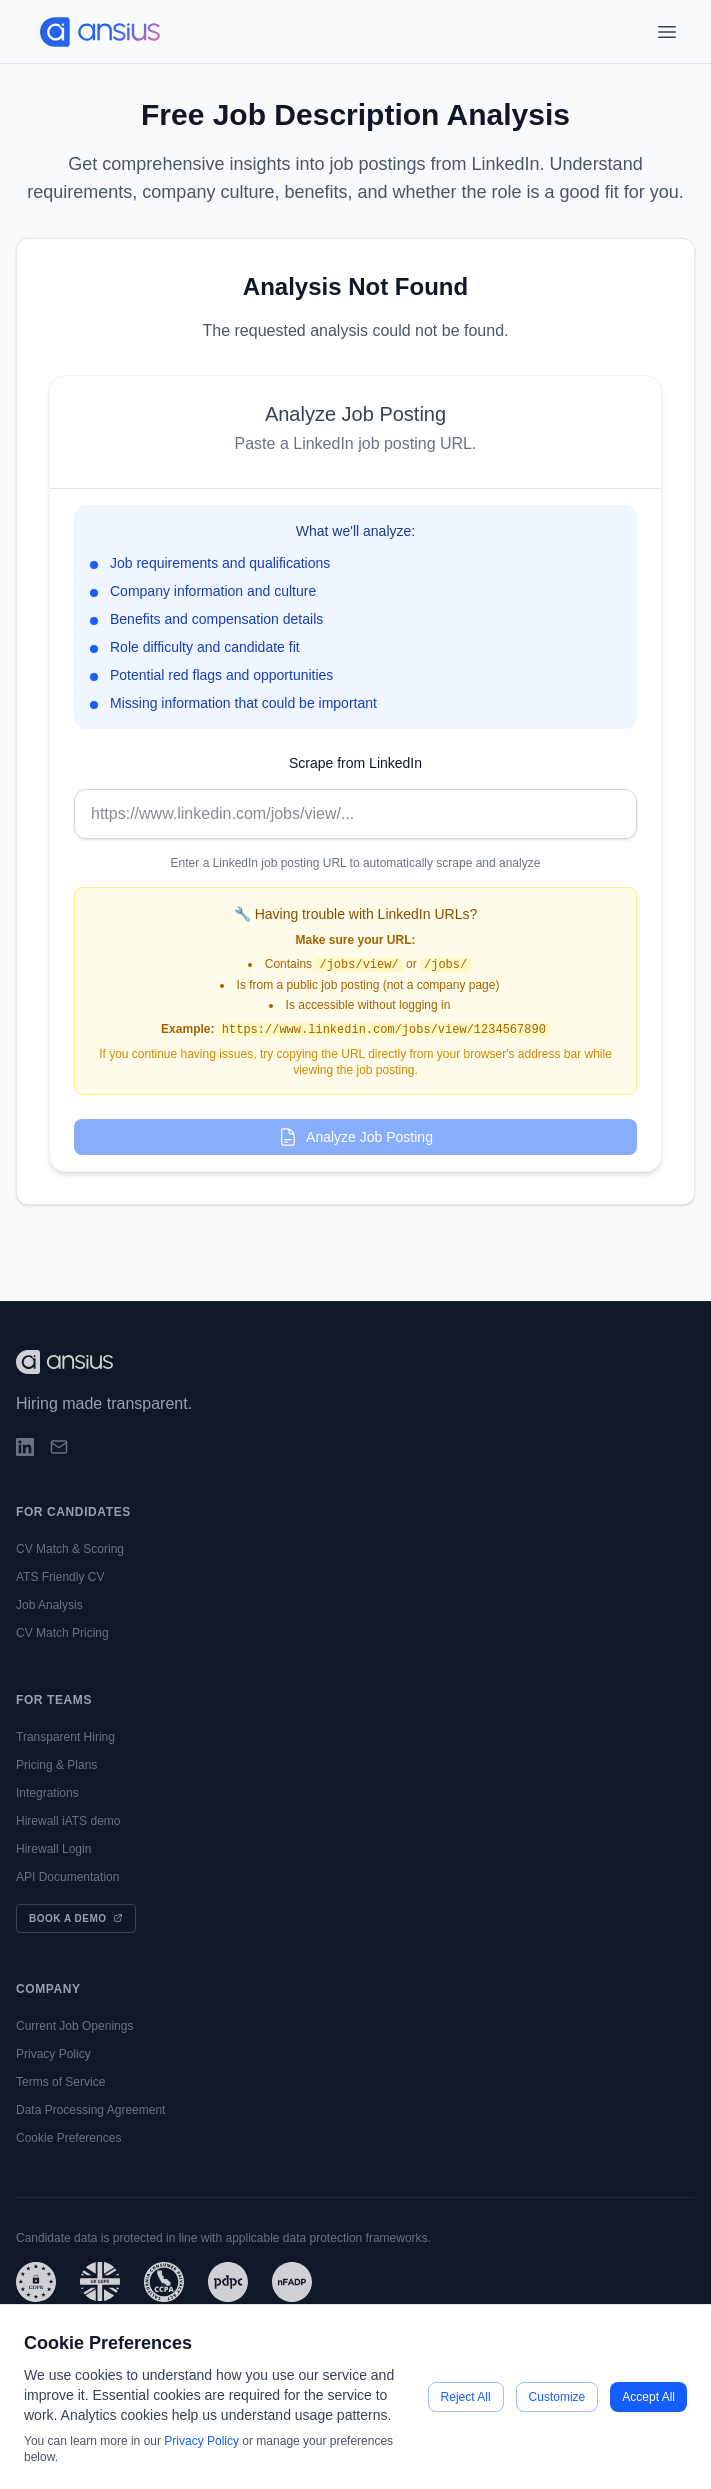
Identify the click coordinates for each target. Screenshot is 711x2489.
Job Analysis (49, 1605)
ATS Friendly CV (60, 1577)
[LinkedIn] (25, 1447)
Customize (557, 2397)
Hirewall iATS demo (68, 1821)
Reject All (466, 2397)
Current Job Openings (74, 2026)
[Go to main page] (92, 32)
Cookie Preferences (68, 2138)
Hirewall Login (53, 1849)
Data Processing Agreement (90, 2110)
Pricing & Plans (56, 1765)
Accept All (648, 2397)
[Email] (59, 1447)
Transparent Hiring (65, 1737)
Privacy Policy (53, 2054)
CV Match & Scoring (70, 1549)
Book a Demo (76, 1918)
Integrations (47, 1793)
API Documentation (67, 1877)
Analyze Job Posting (355, 1137)
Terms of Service (60, 2082)
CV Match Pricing (62, 1633)
